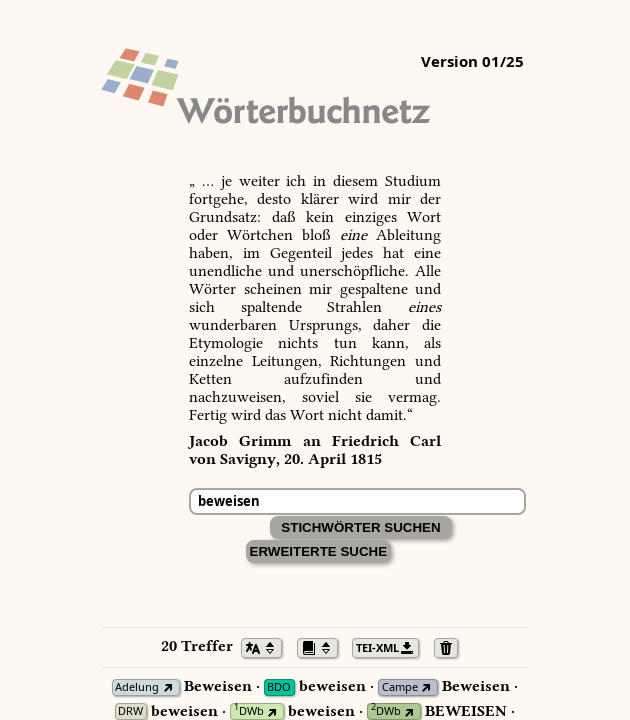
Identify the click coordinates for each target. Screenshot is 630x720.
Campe (400, 687)
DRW (130, 711)
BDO (279, 687)
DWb (249, 711)
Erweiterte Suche (319, 551)
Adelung (137, 687)
